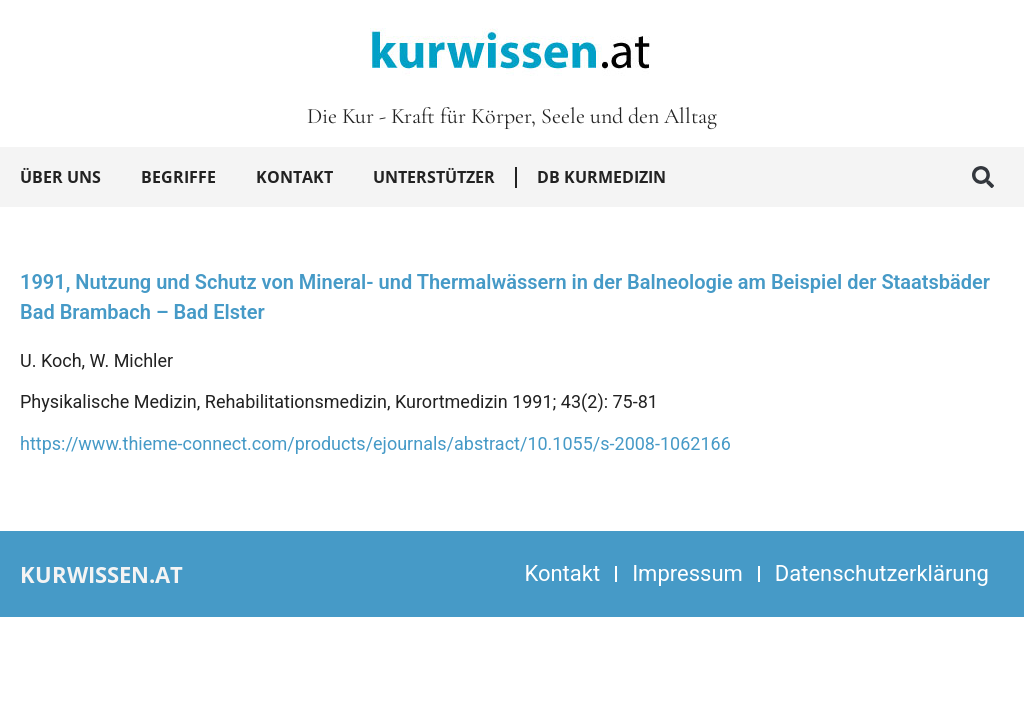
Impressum (687, 573)
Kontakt (294, 177)
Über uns (60, 177)
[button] (983, 177)
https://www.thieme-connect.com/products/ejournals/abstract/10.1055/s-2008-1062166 (375, 443)
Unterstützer (434, 177)
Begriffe (178, 177)
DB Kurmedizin (601, 177)
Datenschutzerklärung (882, 573)
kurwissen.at (101, 574)
